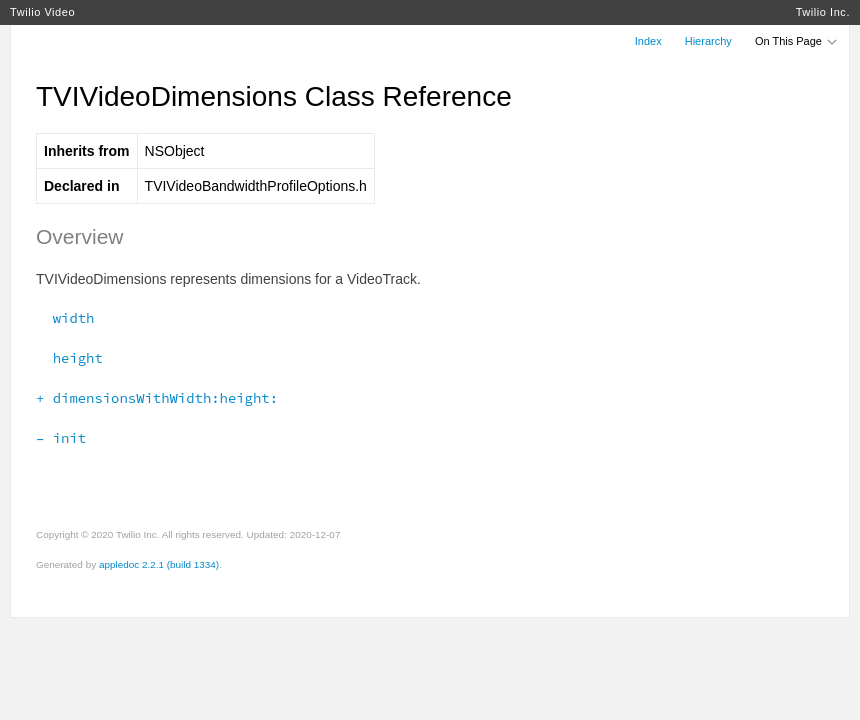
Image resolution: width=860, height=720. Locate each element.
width (65, 318)
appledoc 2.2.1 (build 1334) (159, 564)
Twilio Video (42, 12)
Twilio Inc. (823, 12)
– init (61, 438)
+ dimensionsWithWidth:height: (157, 398)
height (69, 358)
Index (648, 41)
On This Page (797, 41)
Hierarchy (708, 41)
